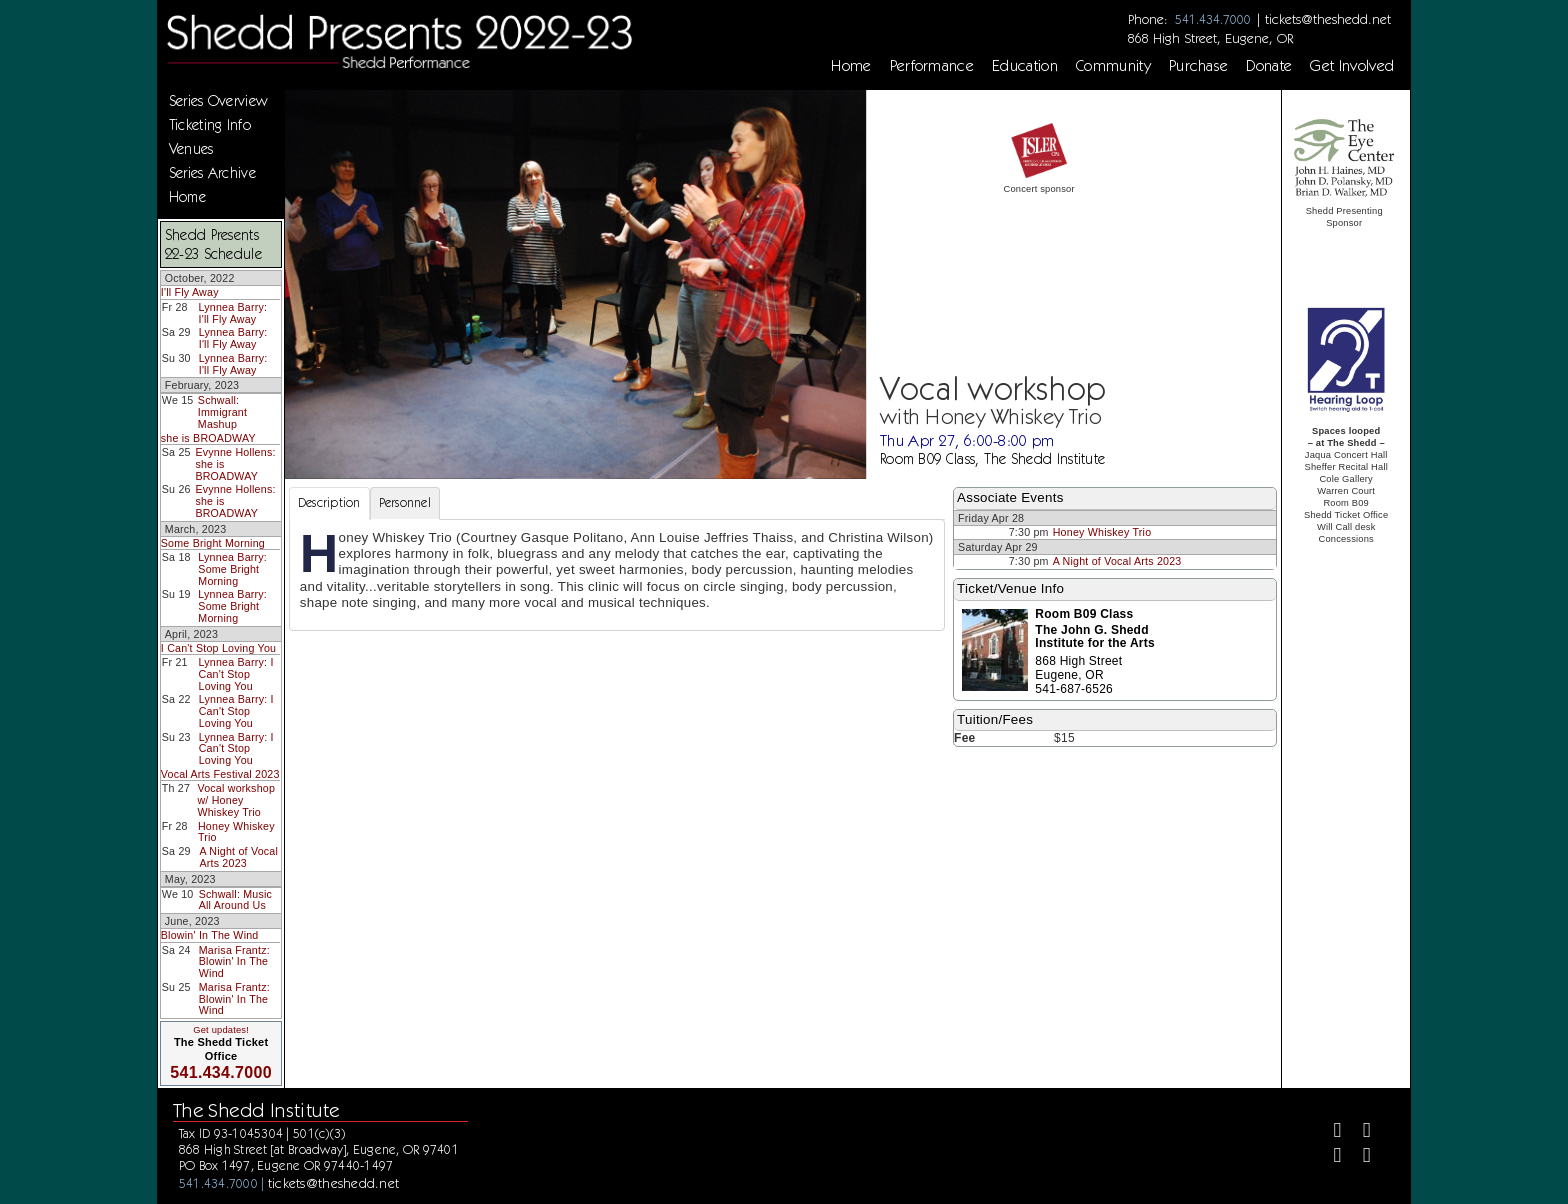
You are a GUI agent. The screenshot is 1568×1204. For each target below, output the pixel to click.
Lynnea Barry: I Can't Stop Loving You (236, 673)
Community (1113, 66)
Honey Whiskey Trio (236, 832)
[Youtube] (1358, 1157)
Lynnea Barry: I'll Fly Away (233, 313)
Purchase (1199, 66)
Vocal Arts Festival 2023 (220, 774)
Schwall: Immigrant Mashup (222, 411)
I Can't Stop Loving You (218, 648)
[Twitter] (1358, 1132)
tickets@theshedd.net (1328, 19)
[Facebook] (1329, 1132)
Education (1025, 66)
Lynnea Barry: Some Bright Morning (232, 568)
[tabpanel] (617, 575)
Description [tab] (329, 502)
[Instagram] (1329, 1157)
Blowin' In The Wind (210, 935)
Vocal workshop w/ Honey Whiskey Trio (236, 799)
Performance (932, 66)
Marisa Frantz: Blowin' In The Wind (234, 961)
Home (851, 66)
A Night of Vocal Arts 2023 (238, 857)
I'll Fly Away (190, 292)
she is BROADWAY (208, 438)
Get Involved (1352, 66)
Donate (1269, 66)
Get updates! (221, 1030)
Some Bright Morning (213, 543)
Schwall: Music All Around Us (235, 900)
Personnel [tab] (405, 502)
